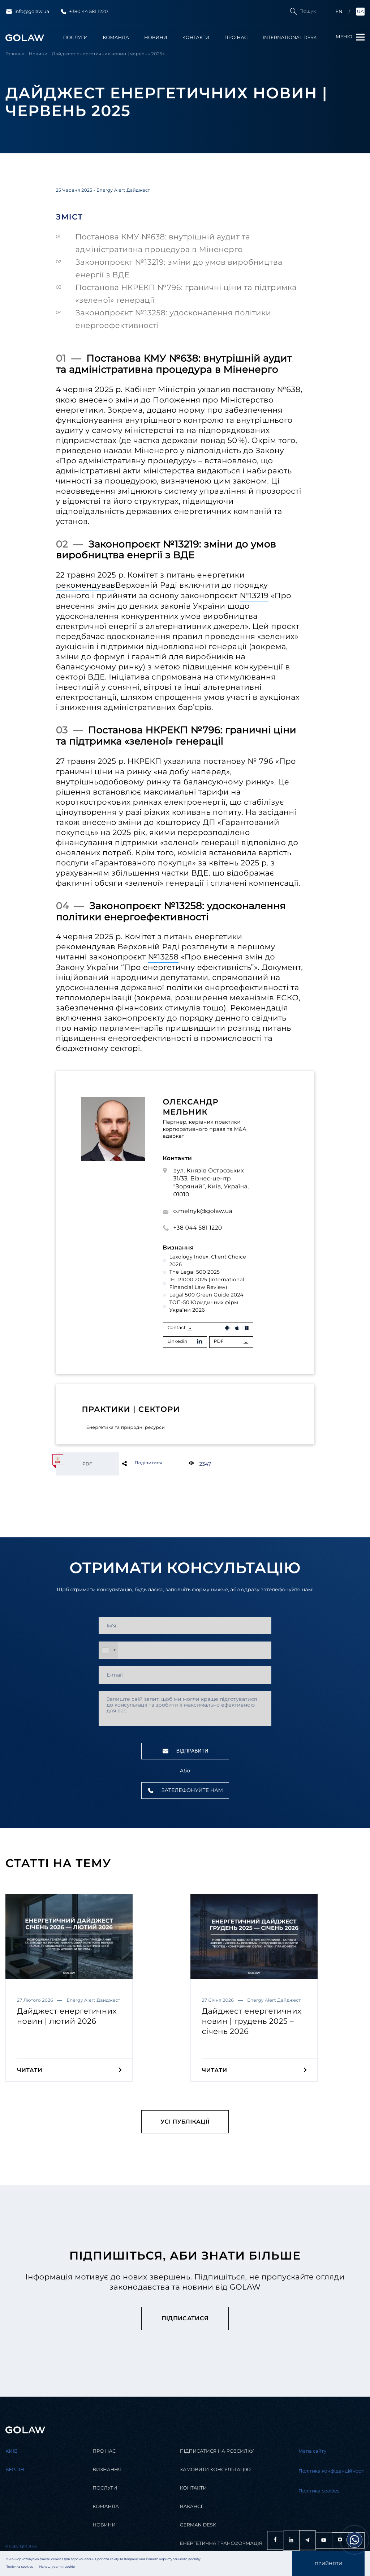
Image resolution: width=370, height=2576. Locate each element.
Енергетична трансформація (221, 2543)
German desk (198, 2525)
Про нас (236, 37)
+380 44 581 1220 (84, 11)
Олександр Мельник (191, 1107)
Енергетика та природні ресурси (125, 1427)
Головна (15, 54)
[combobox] (108, 1650)
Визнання (106, 2470)
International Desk (290, 37)
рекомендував (86, 585)
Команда (116, 37)
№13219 (254, 595)
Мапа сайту (312, 2451)
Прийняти (329, 2563)
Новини (155, 37)
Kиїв (11, 2451)
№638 (289, 389)
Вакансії (192, 2506)
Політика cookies (19, 2567)
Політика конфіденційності (331, 2471)
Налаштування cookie (57, 2567)
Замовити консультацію (215, 2470)
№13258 (163, 957)
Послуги (75, 37)
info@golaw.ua (27, 11)
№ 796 (260, 761)
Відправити (185, 1751)
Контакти (196, 37)
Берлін (14, 2470)
